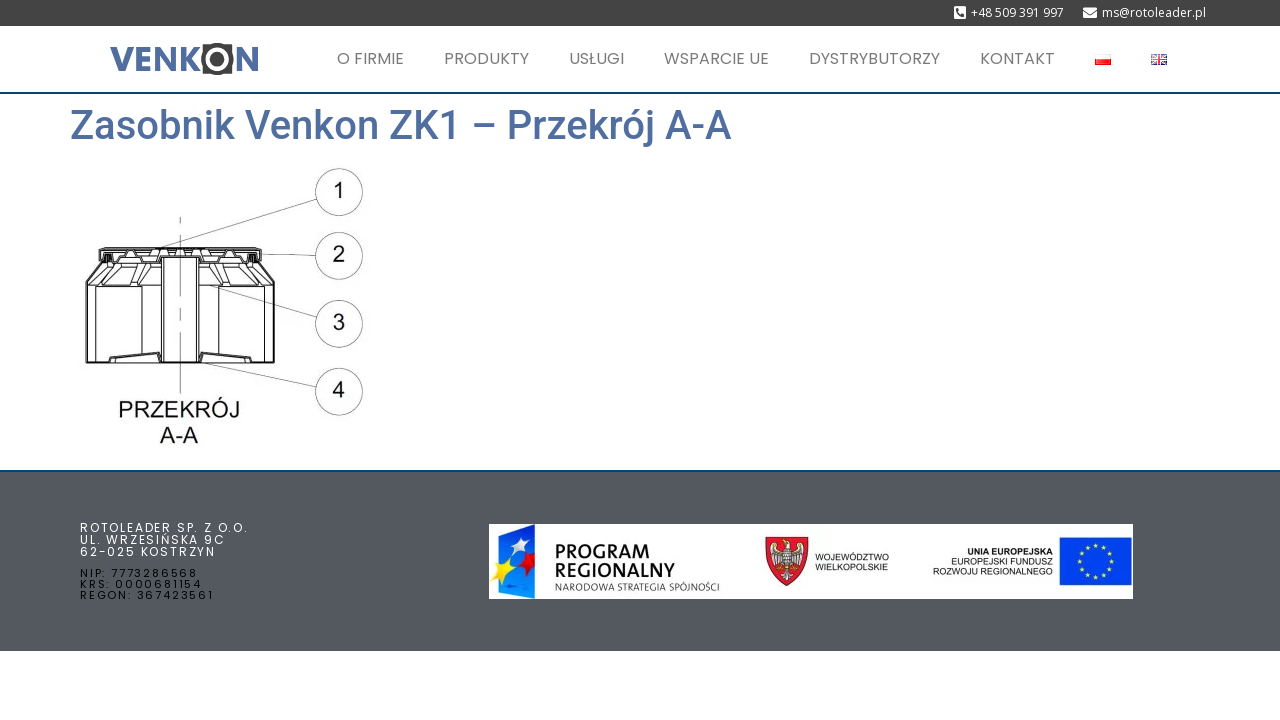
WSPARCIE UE (716, 58)
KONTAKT (1017, 58)
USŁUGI (596, 58)
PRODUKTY (486, 58)
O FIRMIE (370, 58)
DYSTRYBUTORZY (874, 58)
